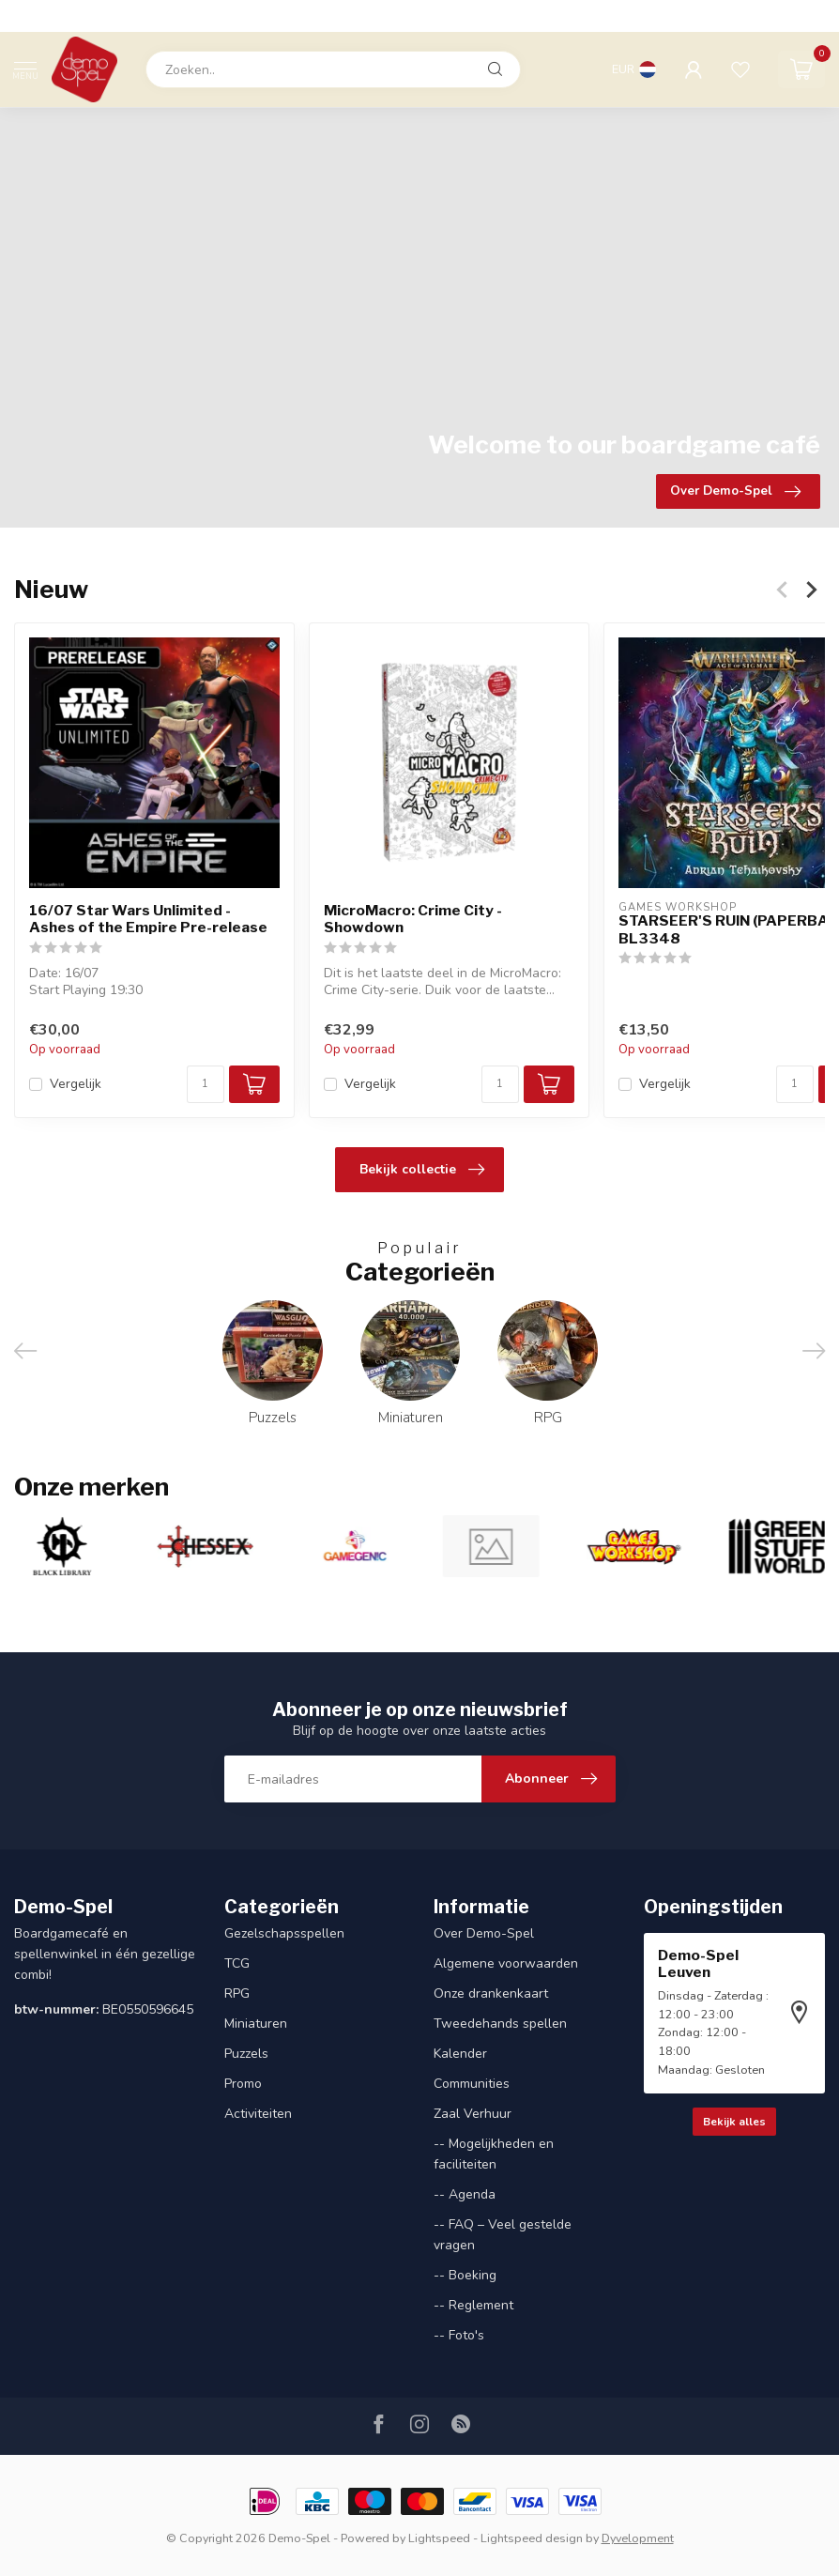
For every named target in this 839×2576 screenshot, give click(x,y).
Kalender (460, 2053)
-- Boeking (465, 2275)
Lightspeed (439, 2538)
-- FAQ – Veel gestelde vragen (503, 2235)
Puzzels (246, 2053)
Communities (472, 2084)
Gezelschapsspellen (284, 1933)
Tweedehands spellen (500, 2023)
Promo (243, 2084)
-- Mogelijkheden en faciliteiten (494, 2154)
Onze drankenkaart (491, 1993)
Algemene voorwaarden (506, 1963)
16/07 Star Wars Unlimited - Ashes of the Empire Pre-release (148, 919)
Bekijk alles (734, 2121)
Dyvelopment (638, 2538)
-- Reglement (473, 2305)
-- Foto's (459, 2335)
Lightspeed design (532, 2538)
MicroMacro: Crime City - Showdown (413, 919)
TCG (237, 1963)
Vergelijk (75, 1085)
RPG (237, 1993)
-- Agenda (465, 2194)
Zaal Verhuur (472, 2114)
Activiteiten (258, 2114)
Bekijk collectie (421, 1170)
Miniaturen (255, 2023)
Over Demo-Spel (484, 1933)
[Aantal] (205, 1085)
